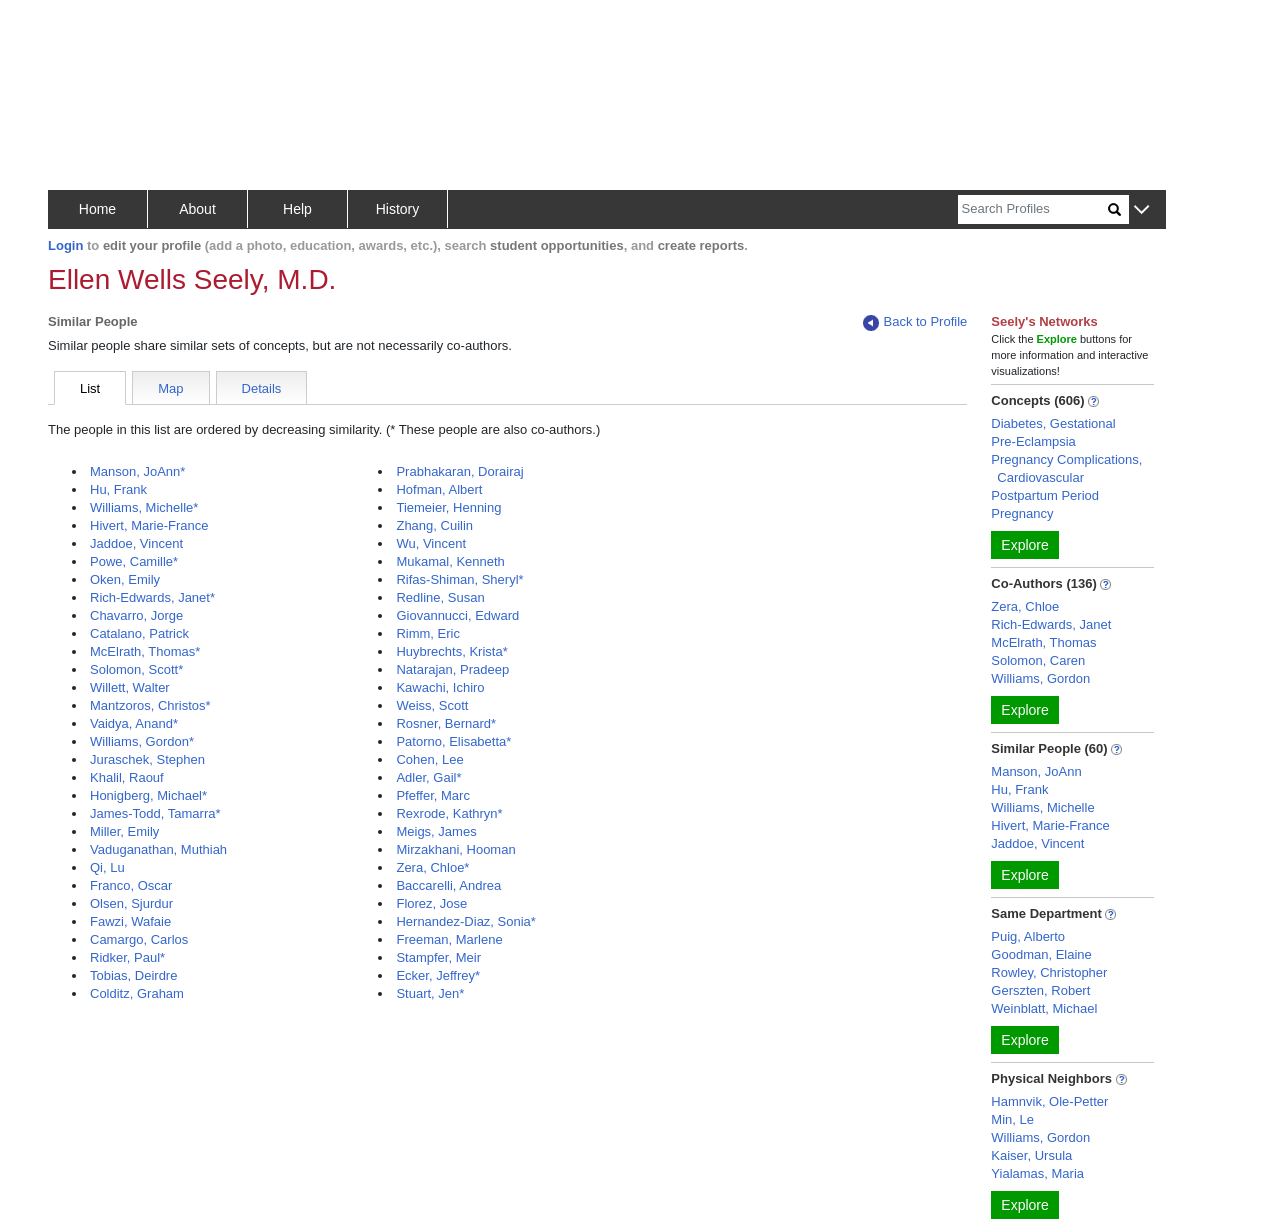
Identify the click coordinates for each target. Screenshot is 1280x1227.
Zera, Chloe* (432, 867)
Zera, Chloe (1025, 606)
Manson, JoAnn (1036, 771)
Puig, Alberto (1028, 936)
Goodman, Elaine (1041, 954)
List (90, 388)
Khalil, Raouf (127, 777)
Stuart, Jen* (430, 993)
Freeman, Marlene (449, 939)
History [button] (398, 209)
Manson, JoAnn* (137, 471)
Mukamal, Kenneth (450, 561)
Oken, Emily (125, 579)
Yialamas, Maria (1037, 1173)
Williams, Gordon (1040, 678)
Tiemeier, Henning (448, 507)
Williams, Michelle (1042, 807)
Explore (1024, 545)
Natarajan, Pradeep (452, 669)
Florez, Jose (431, 903)
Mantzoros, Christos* (150, 705)
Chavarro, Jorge (136, 615)
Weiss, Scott (432, 705)
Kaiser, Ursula (1031, 1155)
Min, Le (1012, 1119)
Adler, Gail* (428, 777)
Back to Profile (915, 322)
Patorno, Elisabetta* (453, 741)
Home (97, 209)
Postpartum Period (1045, 495)
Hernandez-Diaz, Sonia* (465, 921)
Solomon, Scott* (136, 669)
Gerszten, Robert (1040, 990)
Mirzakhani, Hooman (455, 849)
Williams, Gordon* (142, 741)
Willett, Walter (130, 687)
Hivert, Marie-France (149, 525)
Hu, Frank (118, 489)
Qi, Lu (107, 867)
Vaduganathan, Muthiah (158, 849)
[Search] (1033, 209)
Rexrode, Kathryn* (449, 813)
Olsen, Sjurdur (131, 903)
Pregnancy (1022, 513)
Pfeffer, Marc (432, 795)
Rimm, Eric (428, 633)
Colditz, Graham (137, 993)
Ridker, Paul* (127, 957)
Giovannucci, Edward (457, 615)
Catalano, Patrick (139, 633)
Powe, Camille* (134, 561)
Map (170, 388)
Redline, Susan (440, 597)
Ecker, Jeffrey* (438, 975)
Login (65, 245)
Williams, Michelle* (144, 507)
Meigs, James (436, 831)
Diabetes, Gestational (1053, 423)
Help (297, 209)
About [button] (197, 209)
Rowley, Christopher (1049, 972)
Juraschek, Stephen (147, 759)
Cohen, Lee (429, 759)
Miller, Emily (124, 831)
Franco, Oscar (131, 885)
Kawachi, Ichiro (440, 687)
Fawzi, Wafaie (130, 921)
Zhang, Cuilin (434, 525)
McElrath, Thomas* (145, 651)
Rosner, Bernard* (446, 723)
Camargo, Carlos (139, 939)
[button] (1141, 210)
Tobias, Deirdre (133, 975)
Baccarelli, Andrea (448, 885)
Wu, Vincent (431, 543)
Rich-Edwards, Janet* (152, 597)
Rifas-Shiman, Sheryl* (459, 579)
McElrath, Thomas (1043, 642)
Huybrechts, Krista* (451, 651)
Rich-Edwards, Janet (1051, 624)
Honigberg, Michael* (148, 795)
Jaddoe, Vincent (136, 543)
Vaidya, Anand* (134, 723)
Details (262, 388)
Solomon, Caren (1038, 660)
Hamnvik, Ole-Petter (1049, 1101)
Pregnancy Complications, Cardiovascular (1066, 468)
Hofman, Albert (439, 489)
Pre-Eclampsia (1033, 441)
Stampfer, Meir (438, 957)
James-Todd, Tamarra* (155, 813)
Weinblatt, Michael (1044, 1008)
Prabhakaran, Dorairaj (459, 471)
